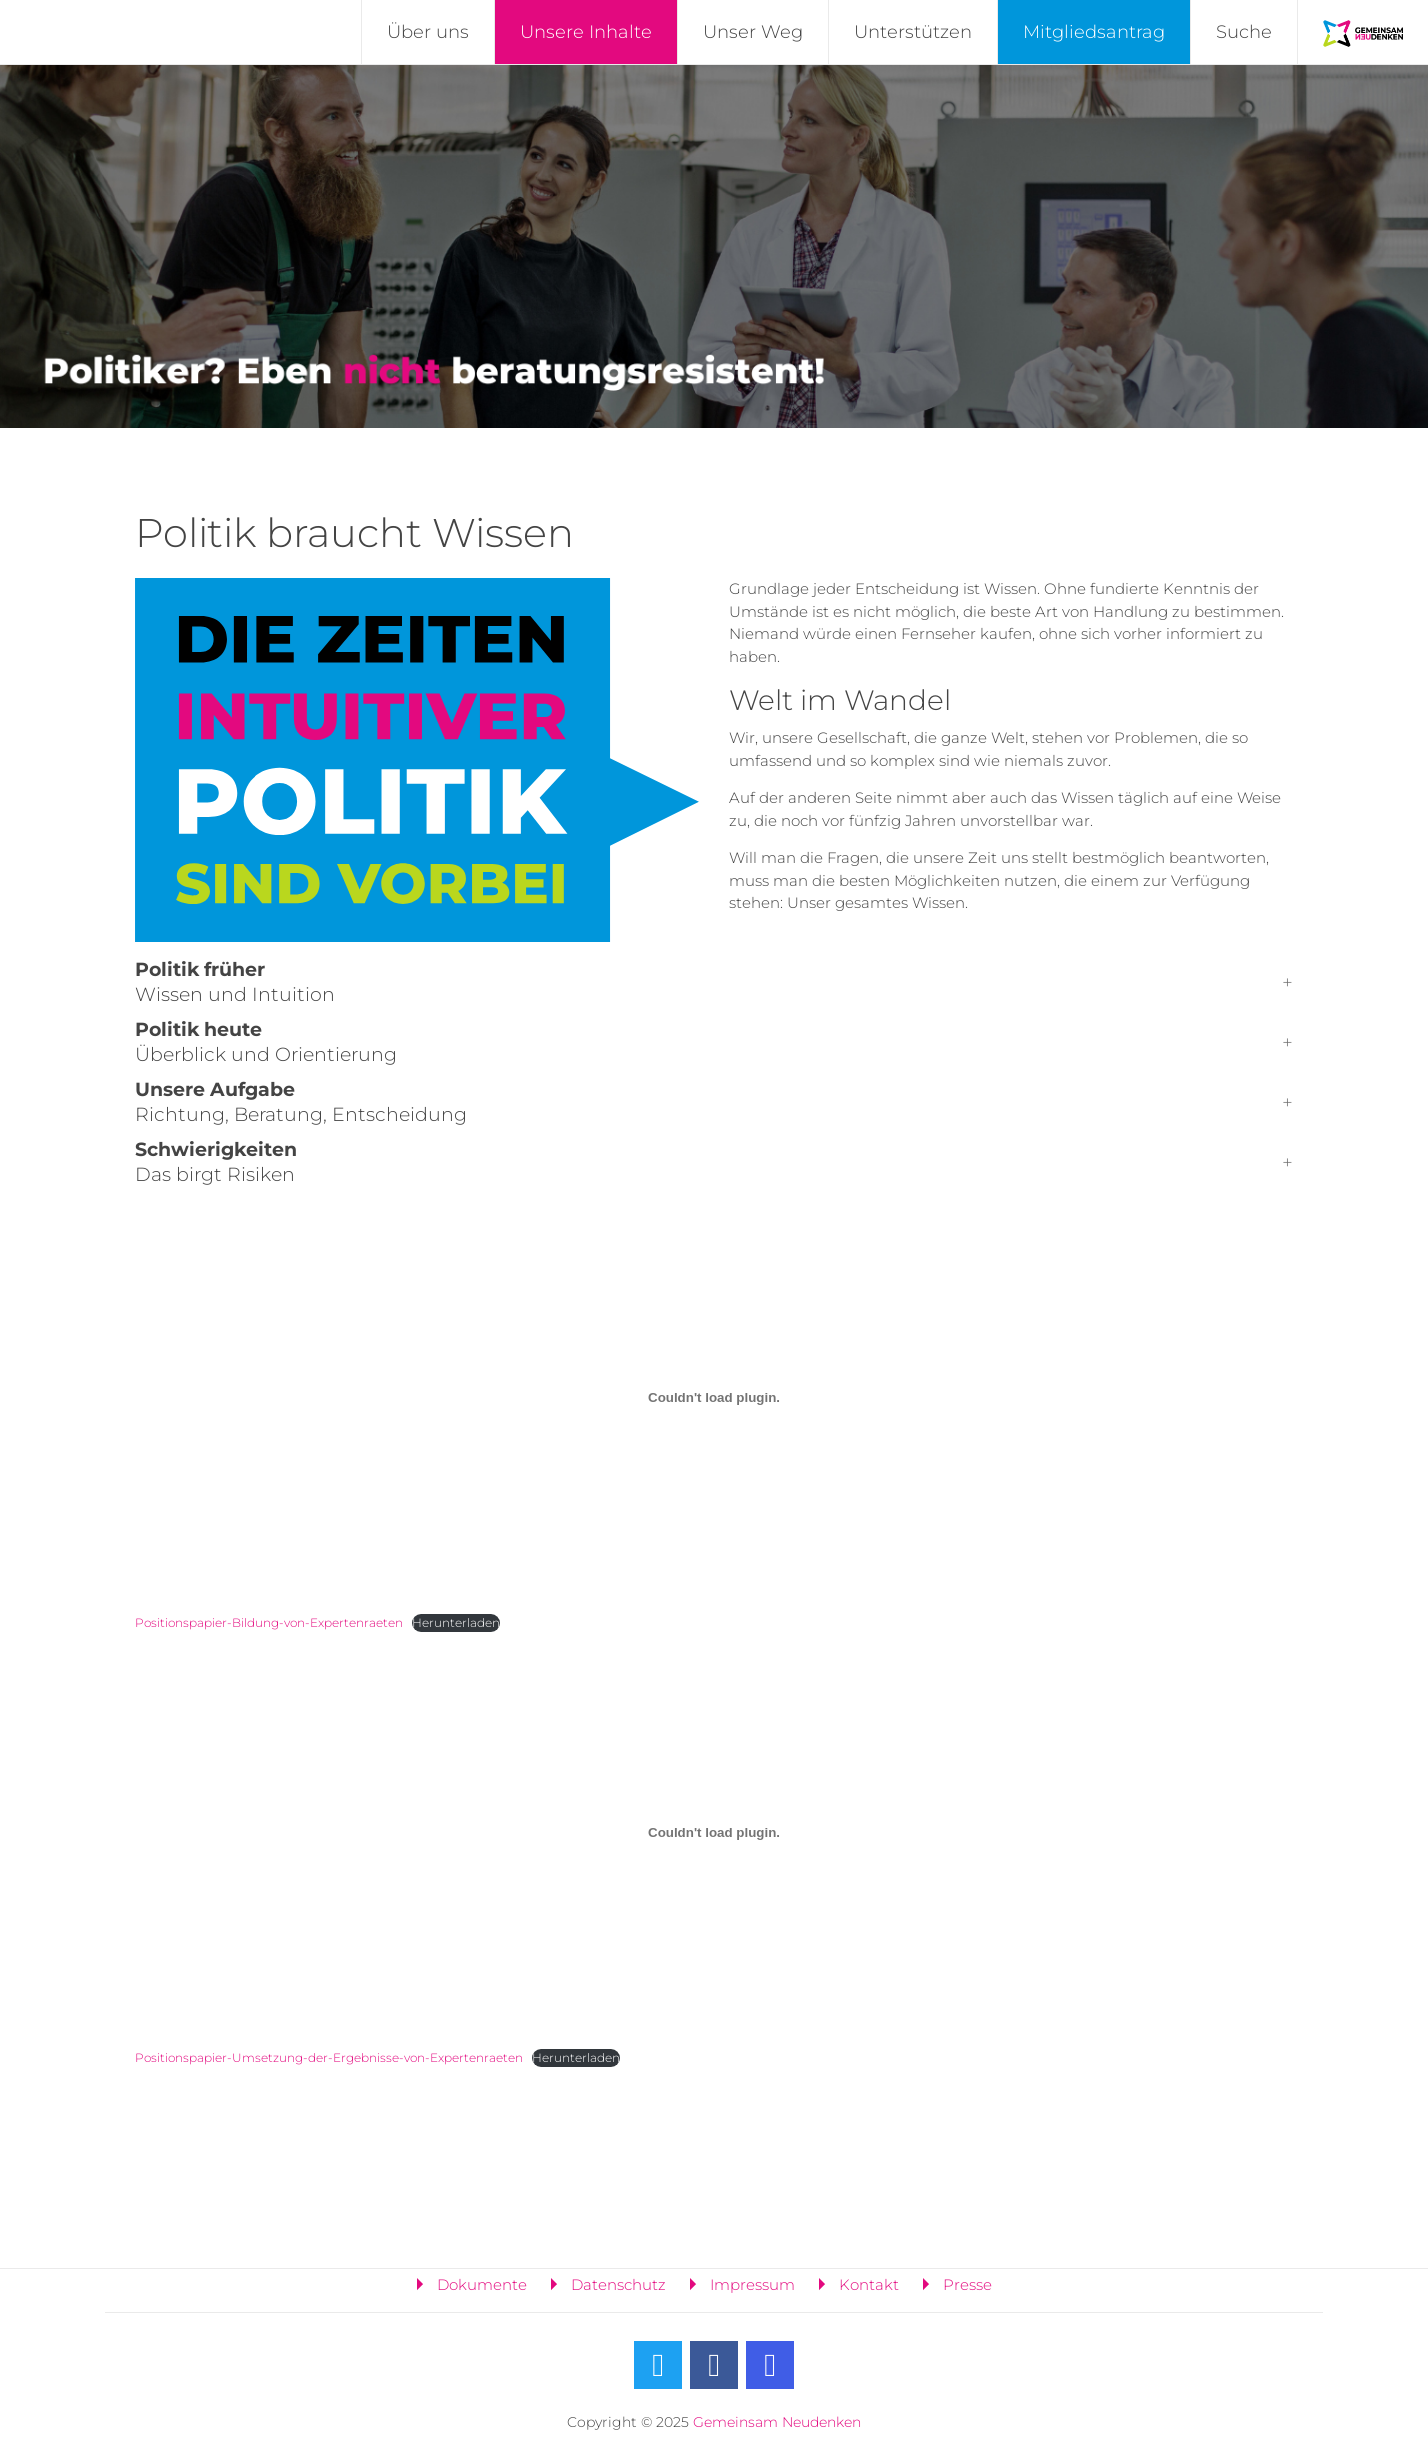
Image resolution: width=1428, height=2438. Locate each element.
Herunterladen (456, 1622)
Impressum (752, 2284)
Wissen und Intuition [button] (235, 982)
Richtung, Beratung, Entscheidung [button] (301, 1102)
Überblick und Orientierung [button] (266, 1042)
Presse (967, 2284)
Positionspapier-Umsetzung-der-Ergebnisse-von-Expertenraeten (329, 2057)
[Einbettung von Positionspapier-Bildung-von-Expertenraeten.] (714, 1397)
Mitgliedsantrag (1094, 32)
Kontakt (869, 2284)
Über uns (428, 32)
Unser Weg (753, 32)
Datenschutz (618, 2284)
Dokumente (482, 2284)
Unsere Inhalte (586, 32)
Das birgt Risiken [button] (216, 1162)
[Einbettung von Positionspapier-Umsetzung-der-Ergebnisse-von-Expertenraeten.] (714, 1832)
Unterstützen (913, 32)
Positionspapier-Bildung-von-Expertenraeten (269, 1622)
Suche (1244, 32)
